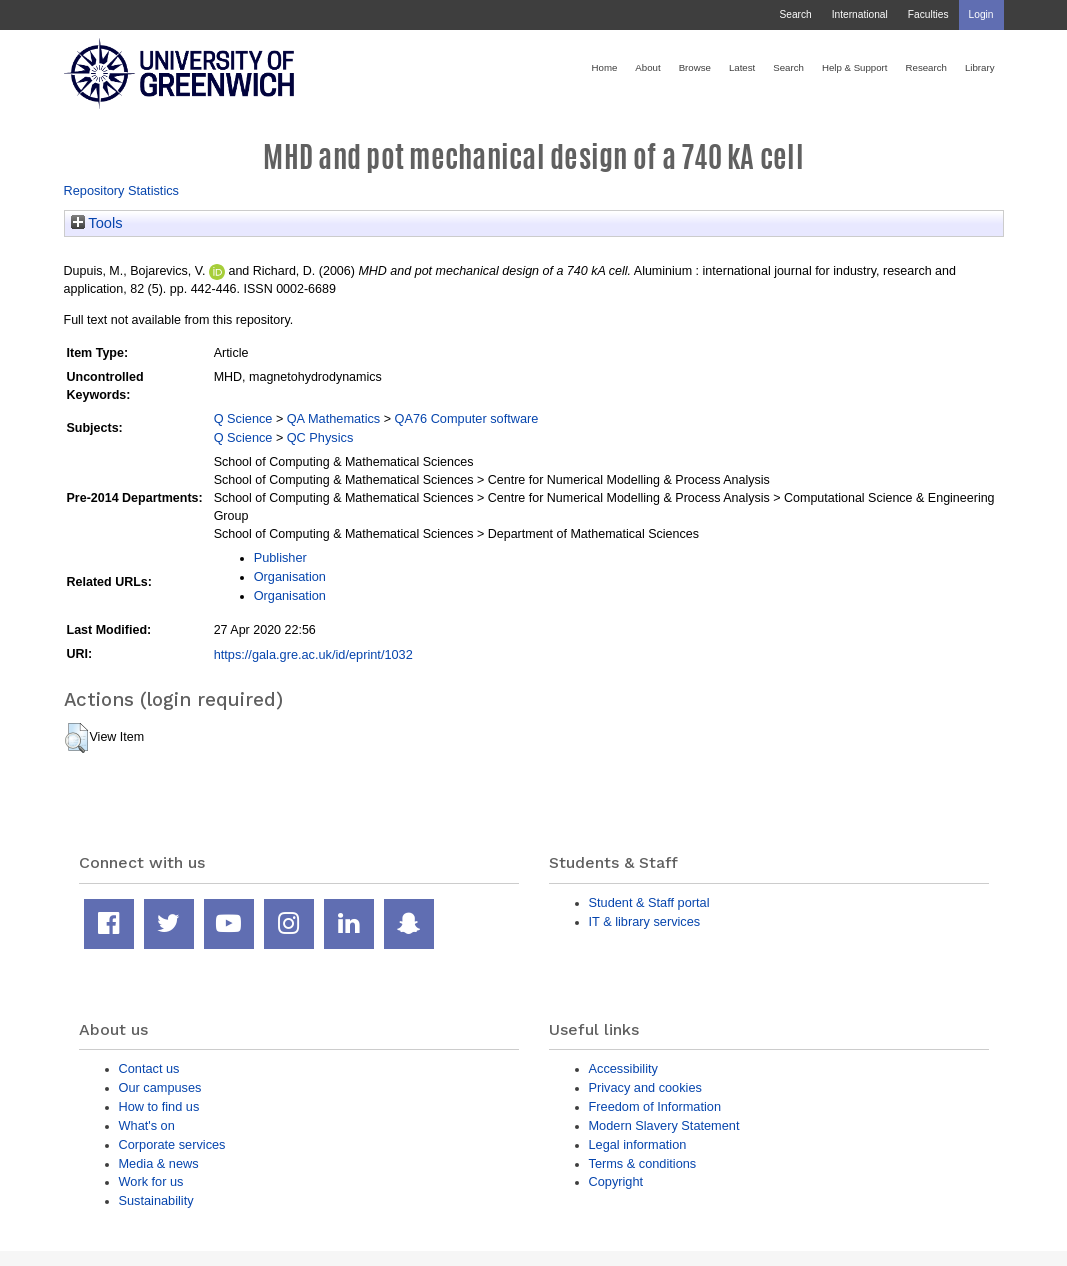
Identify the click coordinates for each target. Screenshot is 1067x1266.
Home (605, 67)
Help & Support (855, 67)
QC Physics (320, 437)
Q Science (243, 418)
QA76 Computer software (467, 418)
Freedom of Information (655, 1106)
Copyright (616, 1181)
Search (795, 14)
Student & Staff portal (649, 902)
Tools (97, 223)
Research (926, 67)
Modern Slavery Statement (664, 1125)
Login (981, 14)
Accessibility (623, 1068)
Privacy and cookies (645, 1087)
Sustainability (156, 1200)
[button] (76, 738)
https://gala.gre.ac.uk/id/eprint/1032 (313, 654)
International (860, 14)
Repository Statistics (122, 190)
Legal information (638, 1144)
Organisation (290, 576)
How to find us (159, 1106)
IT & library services (645, 921)
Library (980, 67)
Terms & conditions (643, 1163)
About (647, 67)
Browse (695, 67)
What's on (147, 1125)
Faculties (928, 14)
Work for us (151, 1181)
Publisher (280, 557)
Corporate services (172, 1144)
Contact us (149, 1068)
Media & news (159, 1163)
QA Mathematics (334, 418)
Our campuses (160, 1087)
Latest (742, 67)
